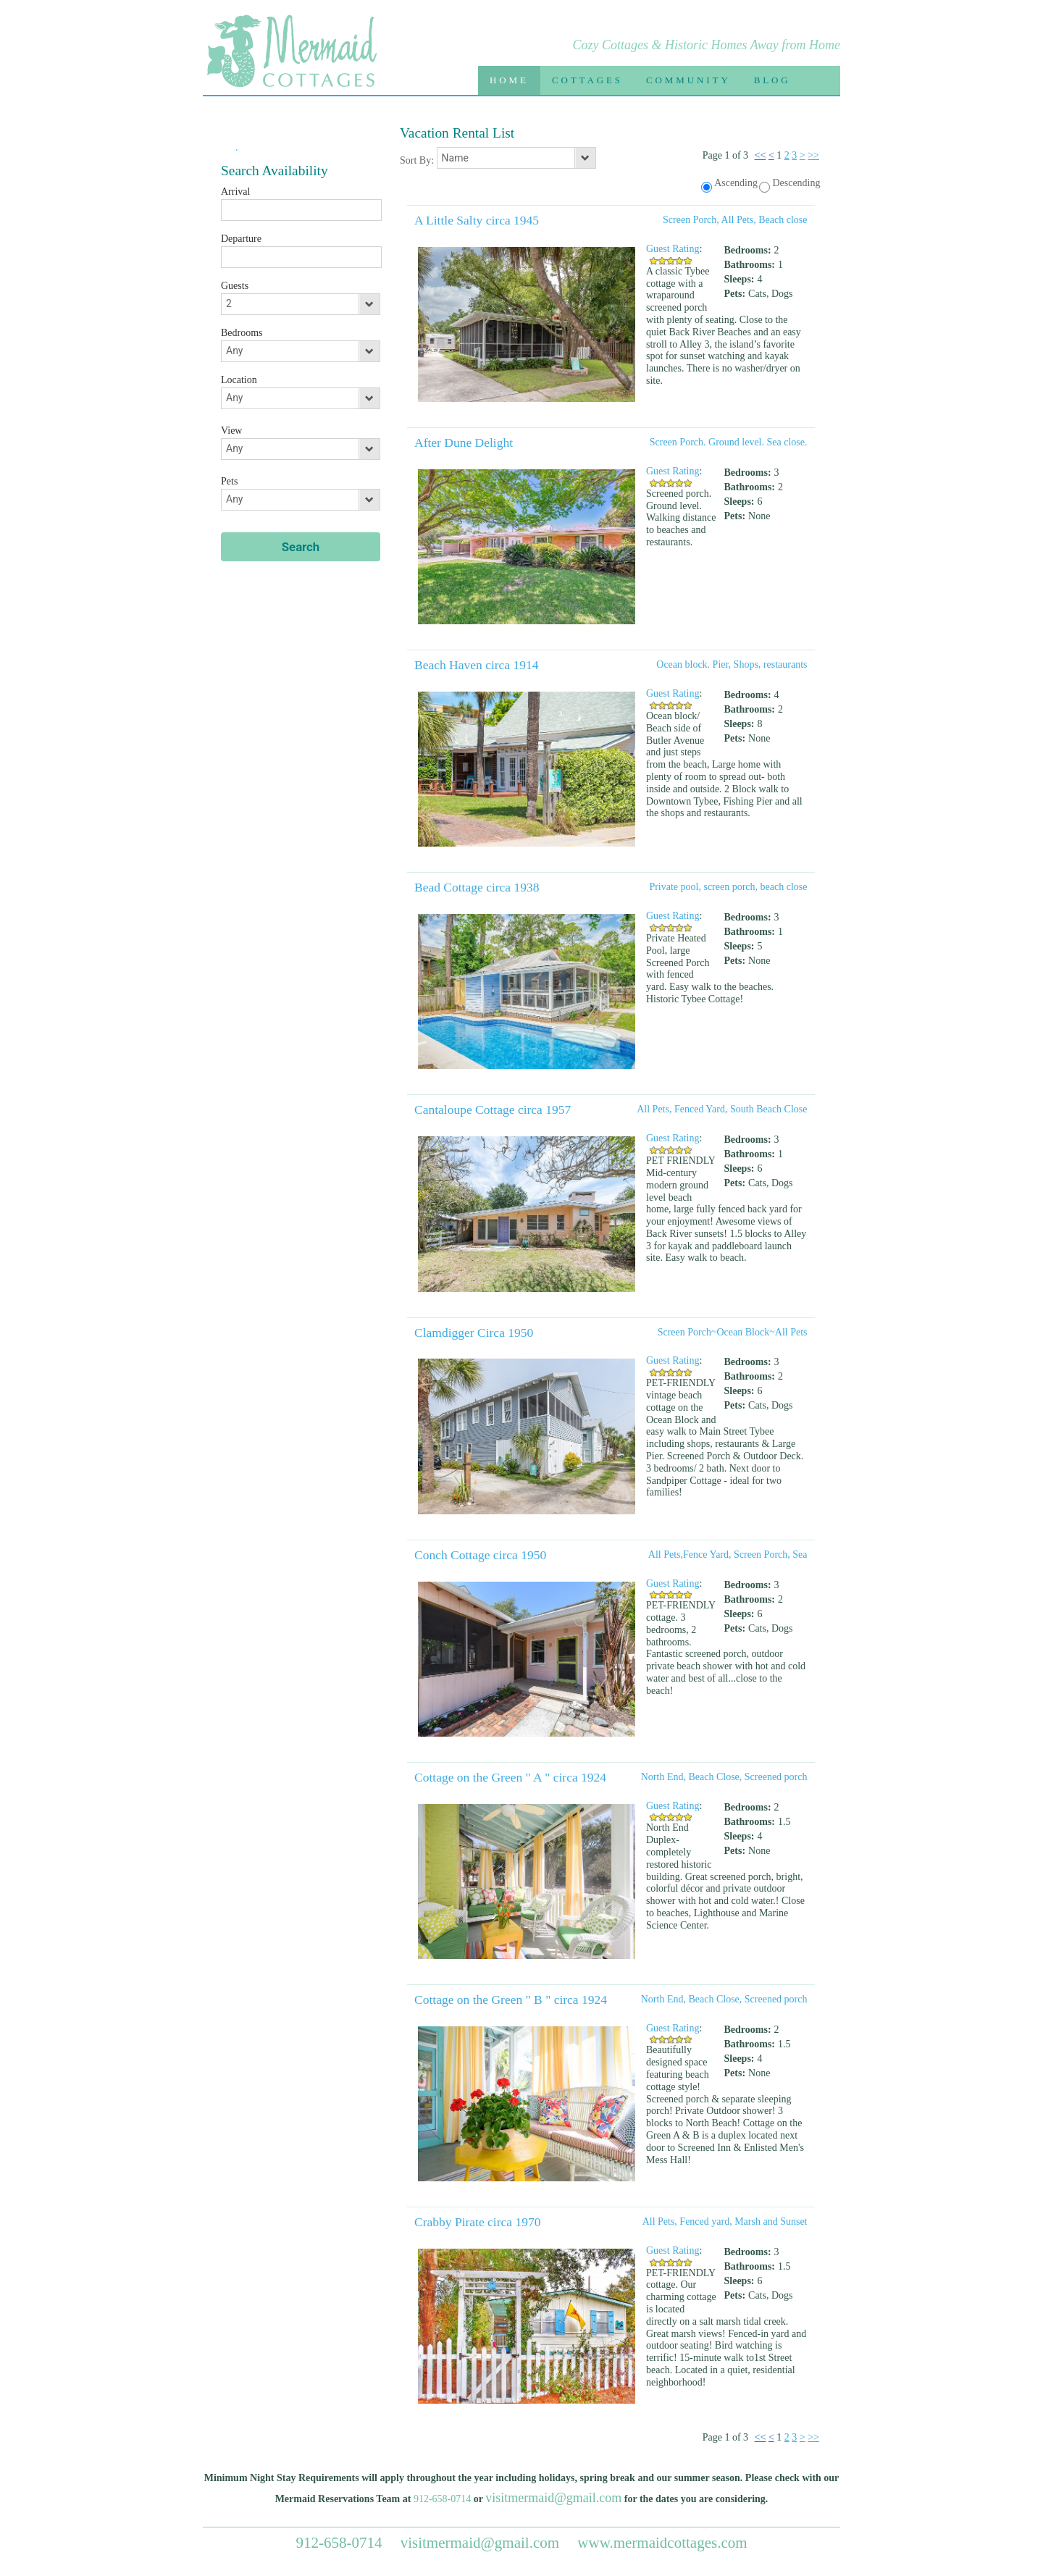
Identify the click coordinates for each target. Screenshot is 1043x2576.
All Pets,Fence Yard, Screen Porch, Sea (728, 1554)
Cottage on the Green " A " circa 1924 (510, 1777)
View (231, 430)
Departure (241, 238)
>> (813, 155)
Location (239, 379)
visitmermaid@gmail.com (553, 2498)
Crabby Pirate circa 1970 (477, 2222)
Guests (234, 285)
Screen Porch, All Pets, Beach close (735, 219)
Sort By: (418, 160)
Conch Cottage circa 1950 (480, 1555)
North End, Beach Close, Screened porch (724, 1776)
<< (760, 155)
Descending (796, 182)
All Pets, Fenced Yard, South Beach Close (722, 1109)
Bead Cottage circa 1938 (477, 887)
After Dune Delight (463, 442)
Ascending (736, 182)
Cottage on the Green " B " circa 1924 (510, 1999)
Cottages (587, 80)
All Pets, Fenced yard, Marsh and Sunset (725, 2221)
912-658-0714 (442, 2498)
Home (509, 80)
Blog (772, 80)
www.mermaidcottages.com (662, 2542)
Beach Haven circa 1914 (476, 665)
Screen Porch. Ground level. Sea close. (729, 442)
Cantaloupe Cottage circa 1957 (492, 1109)
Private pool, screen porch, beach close (728, 886)
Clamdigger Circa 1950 (473, 1332)
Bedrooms (242, 332)
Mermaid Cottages (291, 54)
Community (688, 80)
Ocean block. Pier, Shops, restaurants (731, 664)
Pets (229, 481)
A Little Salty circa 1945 (476, 220)
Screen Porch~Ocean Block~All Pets (733, 1332)
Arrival (235, 191)
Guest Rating (673, 248)
